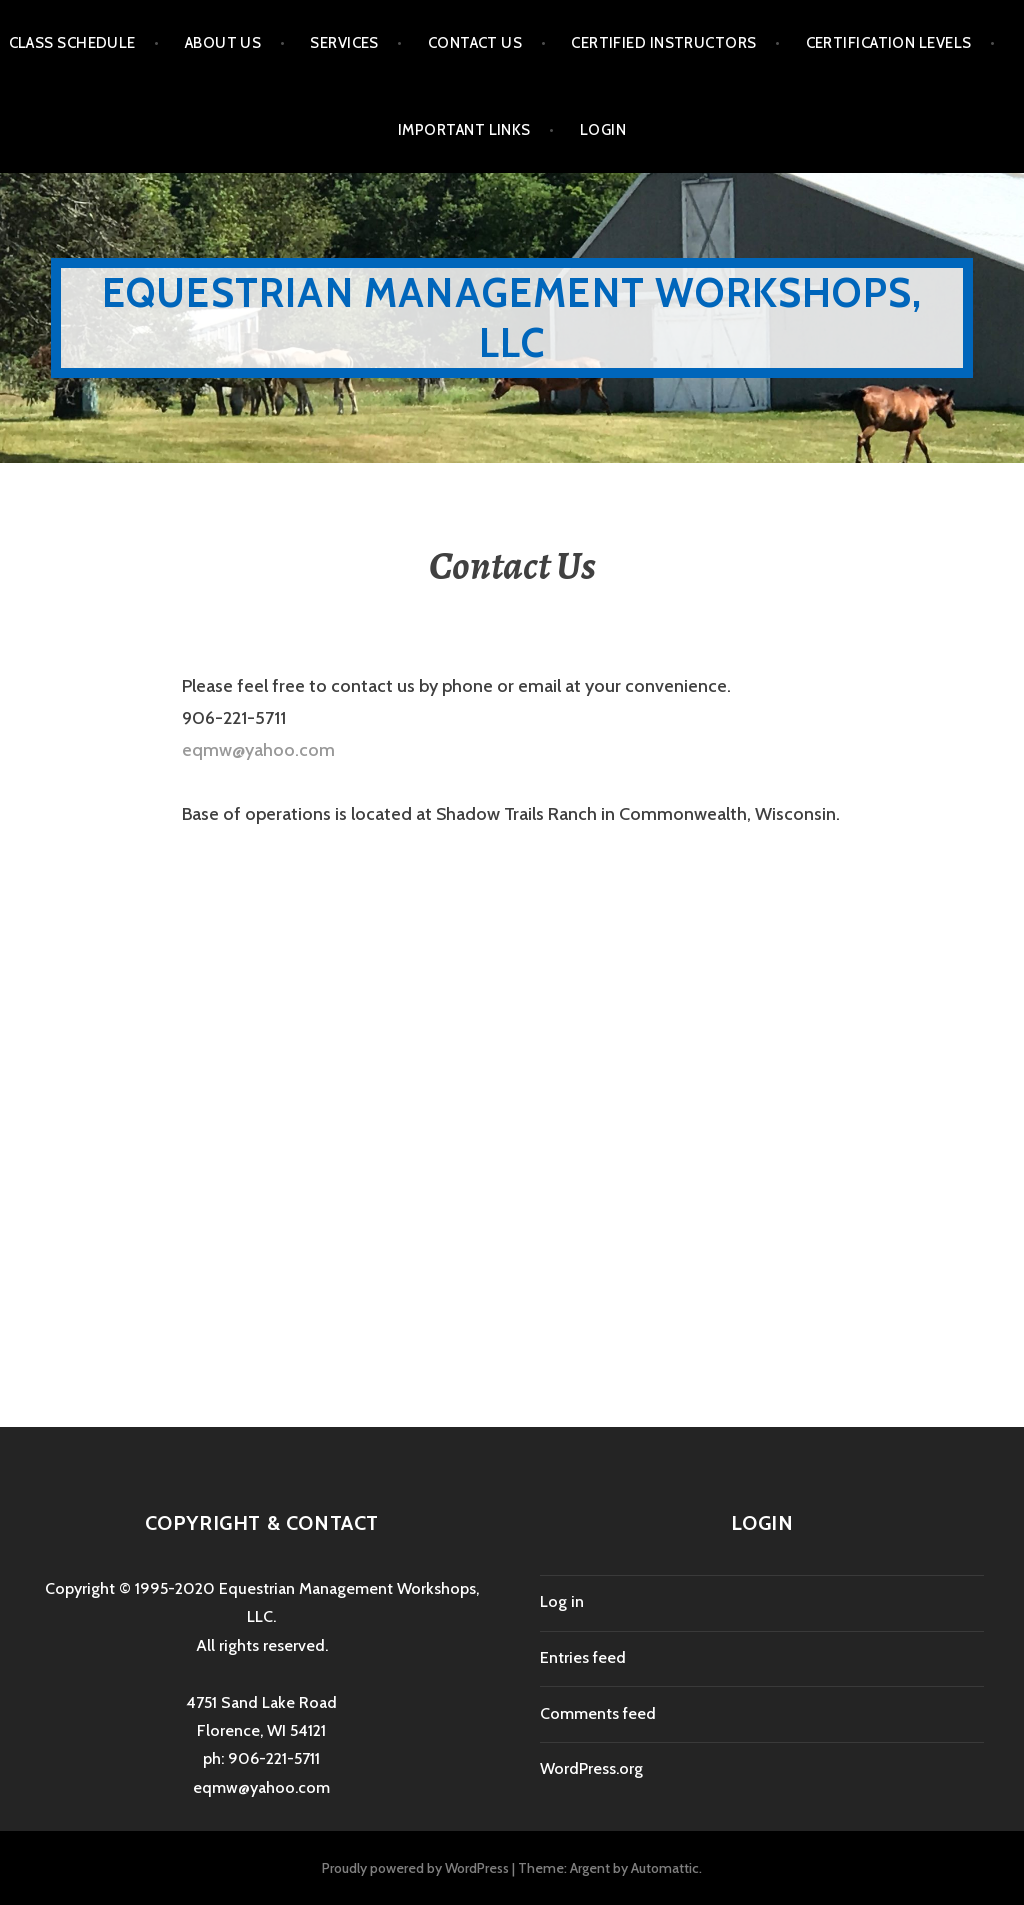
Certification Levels (889, 43)
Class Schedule (72, 43)
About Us (223, 43)
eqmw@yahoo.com (258, 750)
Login (603, 130)
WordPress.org (591, 1768)
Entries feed (583, 1657)
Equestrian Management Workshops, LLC (512, 317)
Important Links (464, 130)
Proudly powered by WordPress (415, 1868)
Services (344, 43)
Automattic (665, 1868)
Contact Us (475, 43)
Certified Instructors (663, 43)
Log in (562, 1601)
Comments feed (598, 1713)
